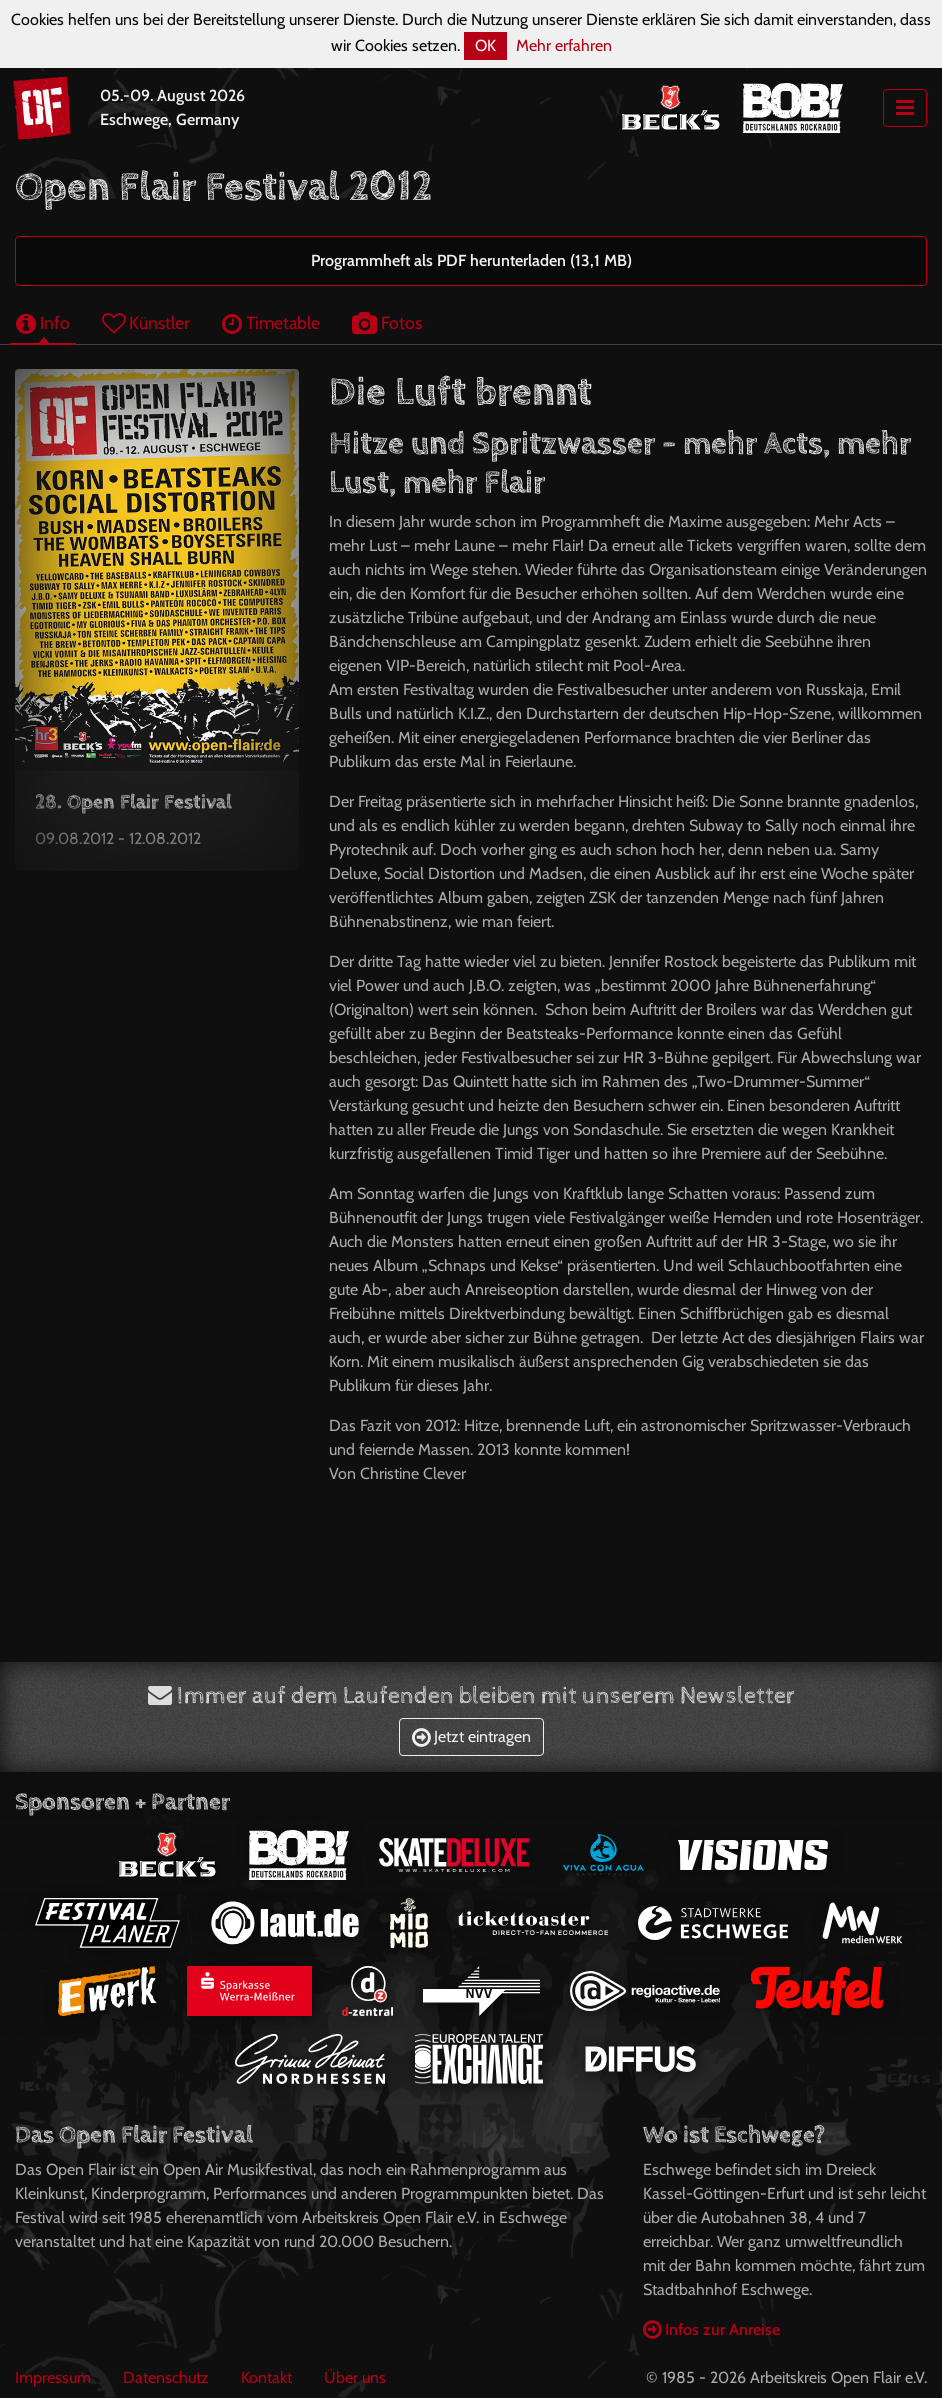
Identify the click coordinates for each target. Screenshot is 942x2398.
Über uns (355, 2377)
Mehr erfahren (564, 45)
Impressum (53, 2377)
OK (485, 45)
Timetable (271, 322)
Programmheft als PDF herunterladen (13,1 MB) (471, 260)
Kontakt (266, 2377)
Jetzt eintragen (471, 1736)
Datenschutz (166, 2377)
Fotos (387, 322)
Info (43, 322)
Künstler (146, 322)
